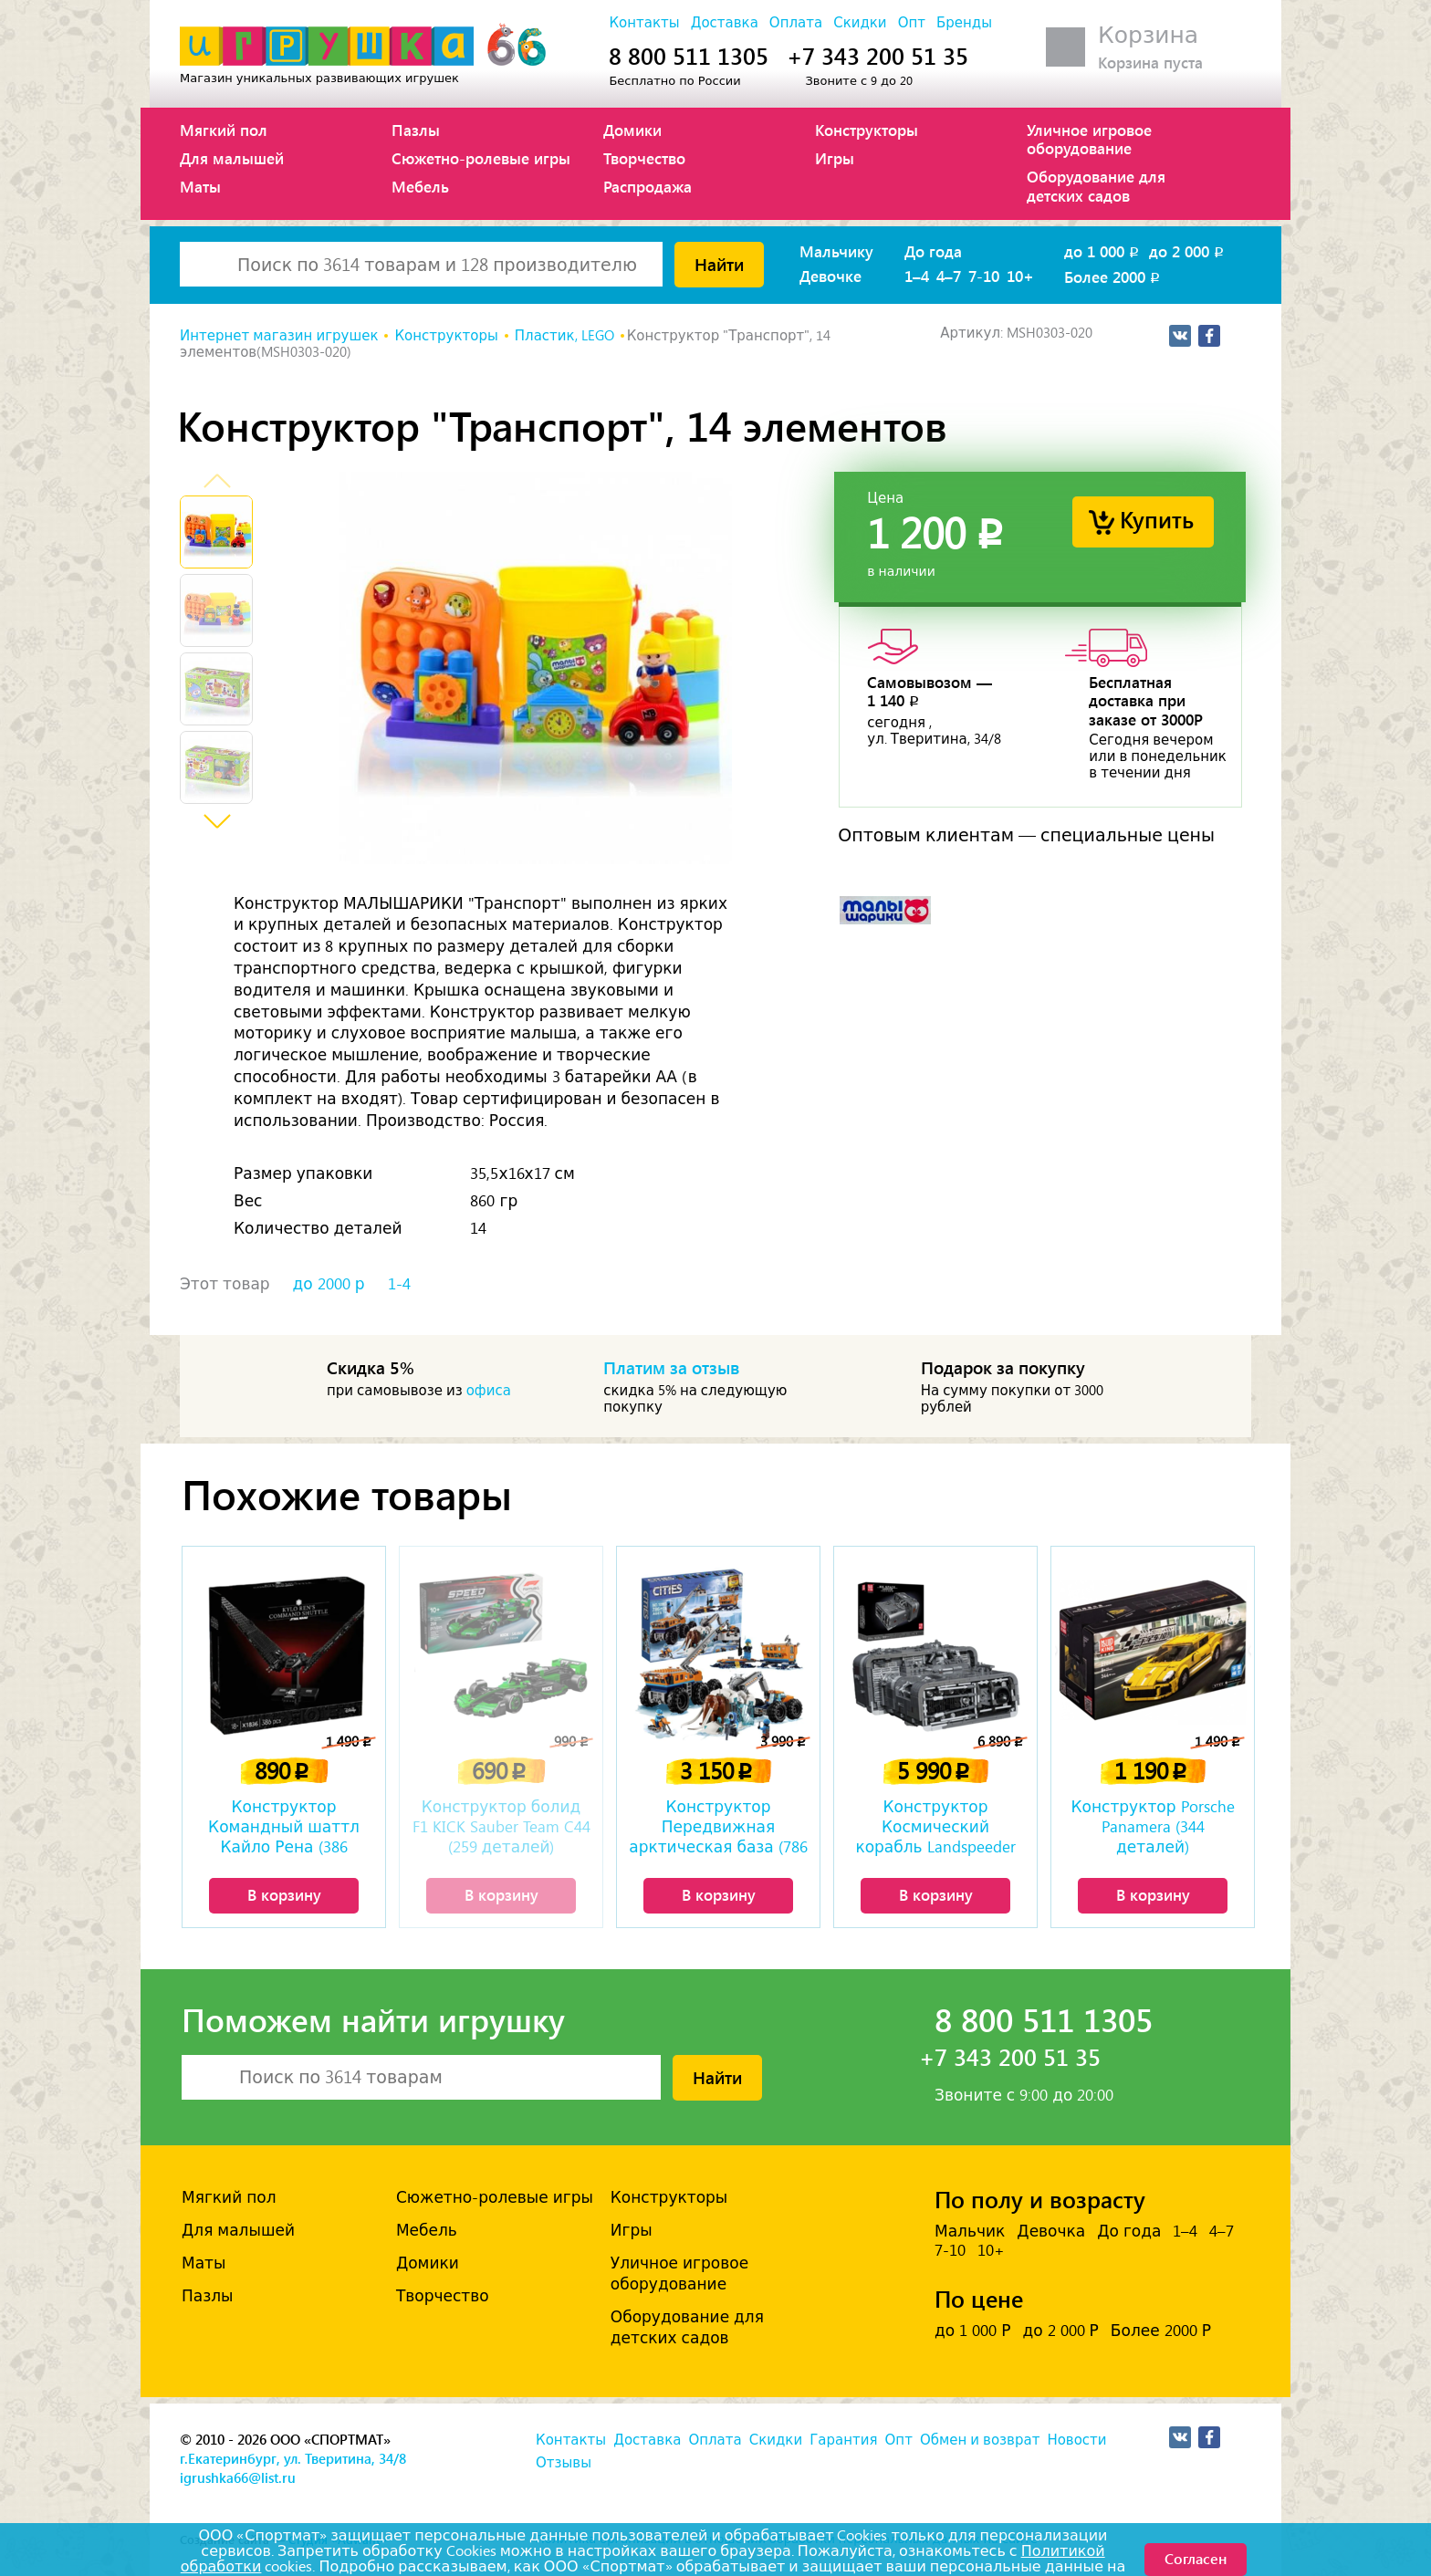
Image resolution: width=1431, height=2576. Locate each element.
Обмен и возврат (979, 2440)
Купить (1157, 519)
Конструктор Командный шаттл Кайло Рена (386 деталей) (284, 1829)
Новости (1076, 2440)
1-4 (399, 1284)
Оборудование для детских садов (1096, 185)
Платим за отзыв (671, 1367)
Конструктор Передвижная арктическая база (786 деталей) (718, 1829)
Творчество (644, 158)
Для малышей (232, 158)
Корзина (1148, 35)
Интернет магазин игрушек (279, 336)
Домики (632, 130)
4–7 (948, 276)
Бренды (964, 23)
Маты (200, 186)
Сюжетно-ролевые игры (481, 158)
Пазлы (416, 130)
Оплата (795, 23)
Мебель (420, 186)
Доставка (724, 23)
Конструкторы (866, 130)
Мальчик (970, 2231)
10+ (1020, 276)
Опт (911, 23)
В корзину (284, 1894)
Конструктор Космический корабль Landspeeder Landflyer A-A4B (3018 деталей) (935, 1829)
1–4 (916, 276)
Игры (834, 158)
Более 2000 (1113, 276)
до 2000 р (329, 1284)
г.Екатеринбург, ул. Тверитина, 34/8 (293, 2458)
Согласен (1196, 2558)
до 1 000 (1103, 251)
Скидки (859, 23)
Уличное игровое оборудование (1089, 139)
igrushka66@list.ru (238, 2477)
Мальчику (836, 251)
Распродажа (647, 186)
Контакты (644, 23)
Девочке (830, 276)
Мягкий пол (223, 130)
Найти (719, 264)
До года (933, 251)
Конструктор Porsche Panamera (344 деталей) (1152, 1827)
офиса (488, 1390)
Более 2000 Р (1161, 2330)
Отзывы (563, 2463)
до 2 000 (1188, 251)
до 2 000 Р (1060, 2330)
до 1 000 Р (972, 2330)
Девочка (1051, 2231)
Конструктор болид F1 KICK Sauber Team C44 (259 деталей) (501, 1827)
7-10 (983, 276)
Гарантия (843, 2440)
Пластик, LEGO (564, 336)
